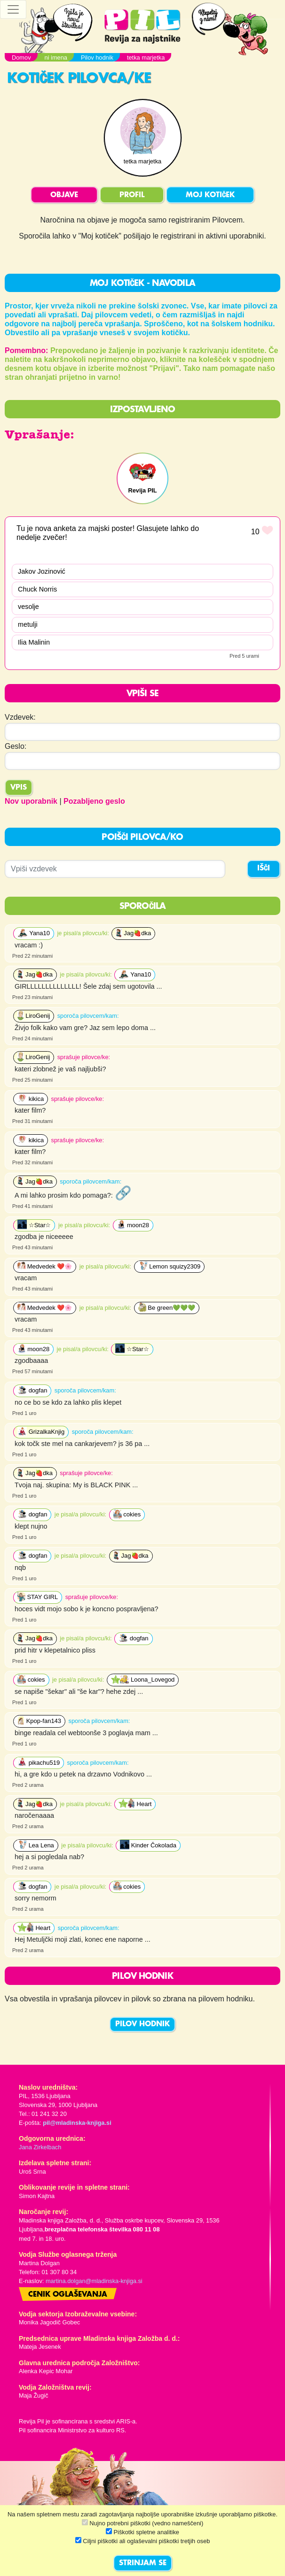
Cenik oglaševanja (67, 2295)
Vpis (18, 788)
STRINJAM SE (142, 2563)
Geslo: (15, 746)
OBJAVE (64, 195)
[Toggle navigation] (13, 9)
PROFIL (131, 195)
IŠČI (263, 868)
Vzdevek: (20, 717)
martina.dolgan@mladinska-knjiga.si (94, 2280)
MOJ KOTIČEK (210, 195)
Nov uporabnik (31, 801)
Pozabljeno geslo (94, 801)
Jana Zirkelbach (40, 2147)
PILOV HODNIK (142, 2024)
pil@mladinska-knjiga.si (77, 2122)
